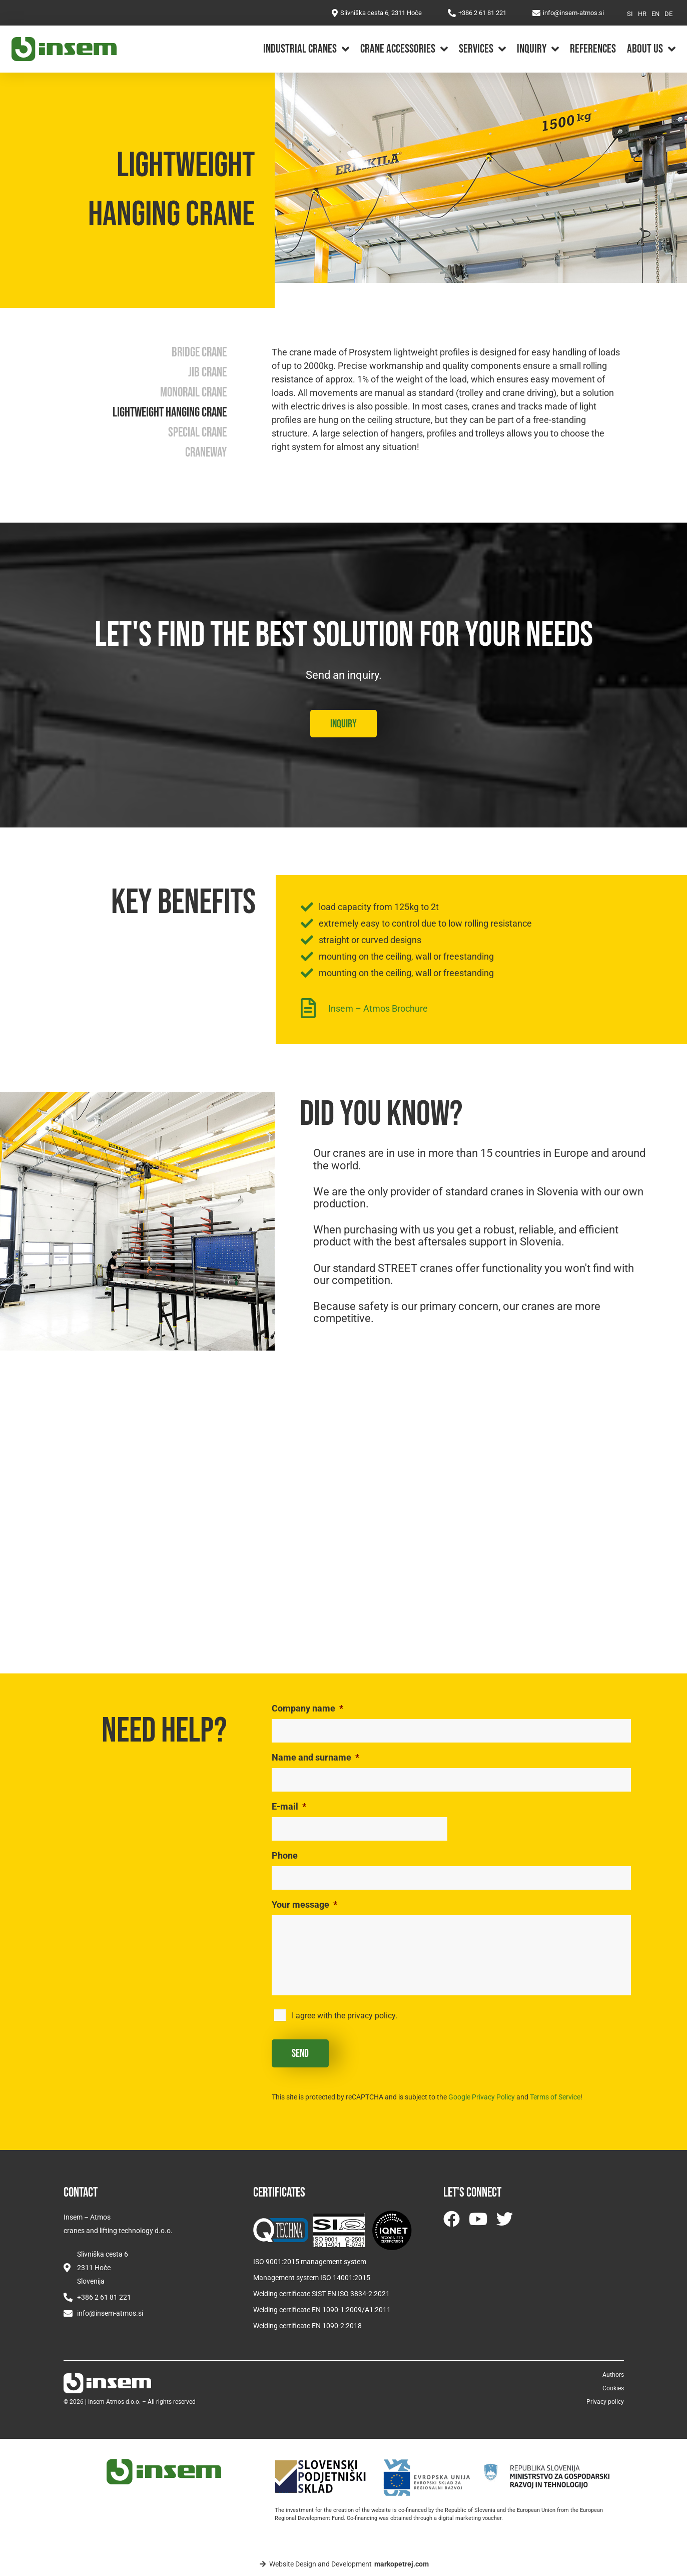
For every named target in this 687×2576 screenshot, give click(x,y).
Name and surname (315, 1757)
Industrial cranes (306, 49)
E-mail (289, 1806)
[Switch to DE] (668, 14)
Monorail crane (193, 393)
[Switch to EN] (655, 14)
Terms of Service (555, 2097)
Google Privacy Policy (481, 2097)
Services (482, 49)
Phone (285, 1855)
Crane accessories (404, 49)
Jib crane (207, 373)
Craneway (206, 453)
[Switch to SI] (629, 14)
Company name (307, 1708)
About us (651, 49)
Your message (304, 1904)
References (593, 49)
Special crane (197, 433)
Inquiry (538, 49)
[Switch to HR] (642, 14)
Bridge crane (199, 353)
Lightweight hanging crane (170, 413)
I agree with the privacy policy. (344, 2015)
